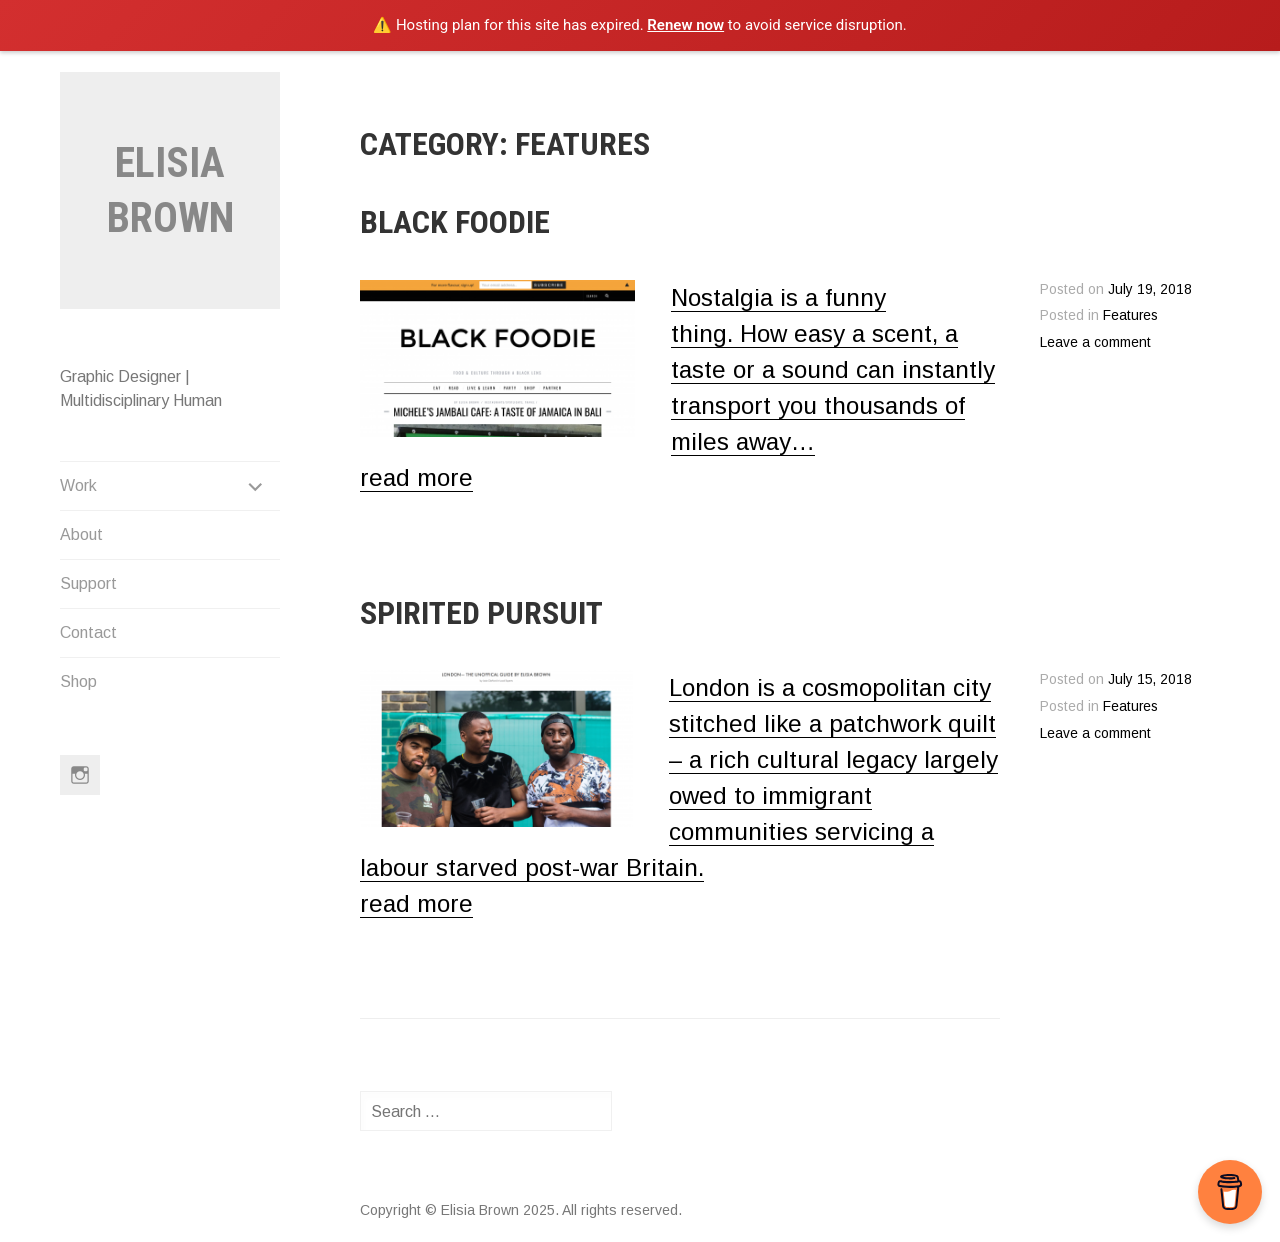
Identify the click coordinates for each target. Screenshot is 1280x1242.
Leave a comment (1095, 342)
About (81, 534)
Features (1130, 315)
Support (88, 583)
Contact (88, 632)
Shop (78, 681)
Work (78, 485)
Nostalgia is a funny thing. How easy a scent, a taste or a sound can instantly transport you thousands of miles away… (833, 369)
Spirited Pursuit (481, 613)
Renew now (685, 25)
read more (416, 477)
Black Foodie (455, 222)
